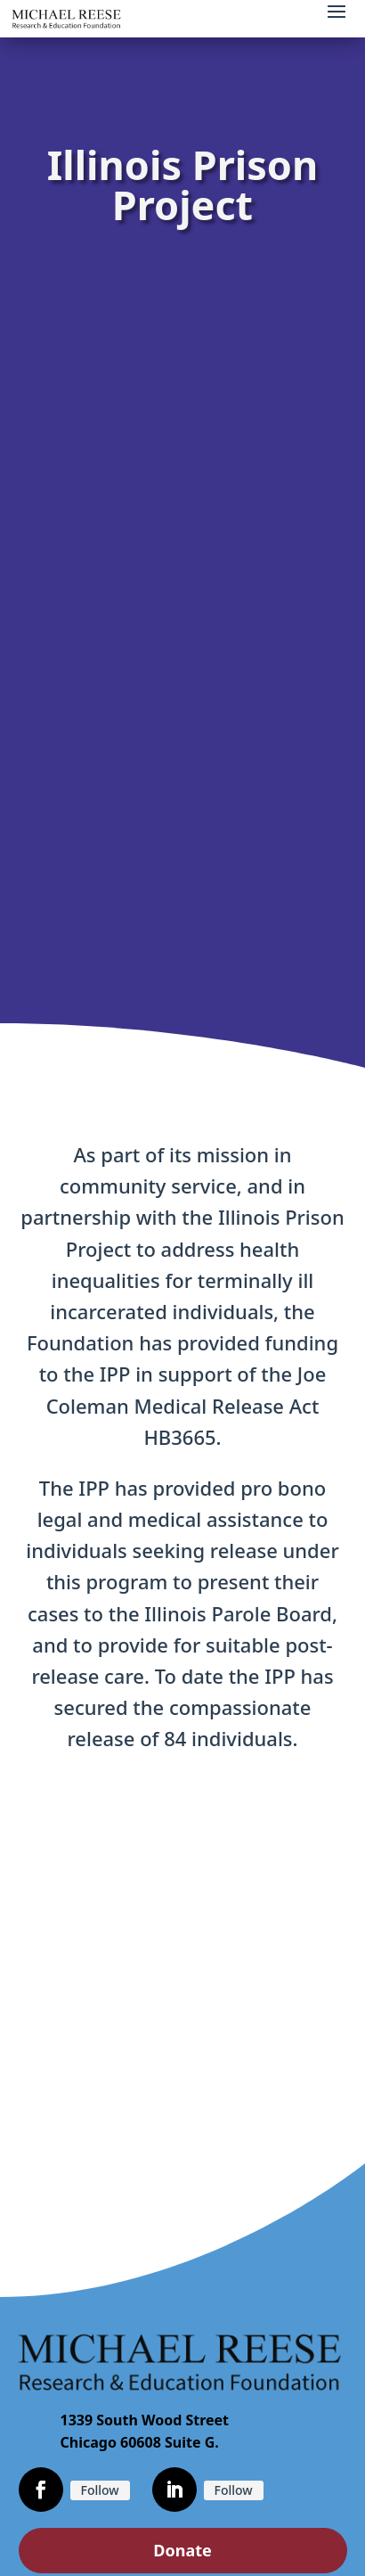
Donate (182, 2550)
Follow (100, 2490)
